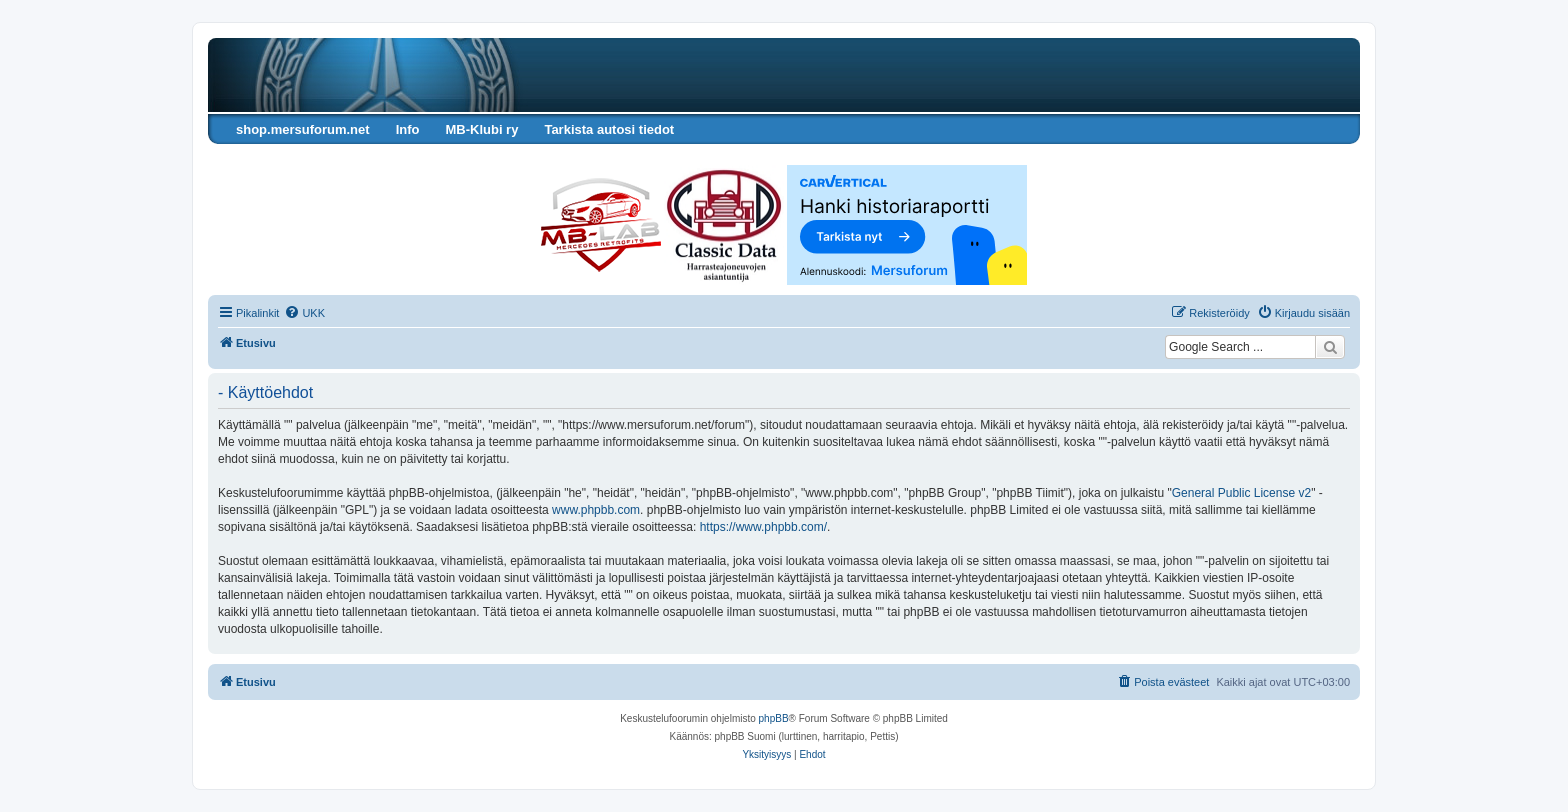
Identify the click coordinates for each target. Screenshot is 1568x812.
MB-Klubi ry (481, 129)
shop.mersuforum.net (303, 129)
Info (408, 129)
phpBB (774, 718)
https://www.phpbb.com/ (763, 527)
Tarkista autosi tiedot (609, 129)
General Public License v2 (1241, 493)
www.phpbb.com (596, 510)
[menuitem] (304, 313)
